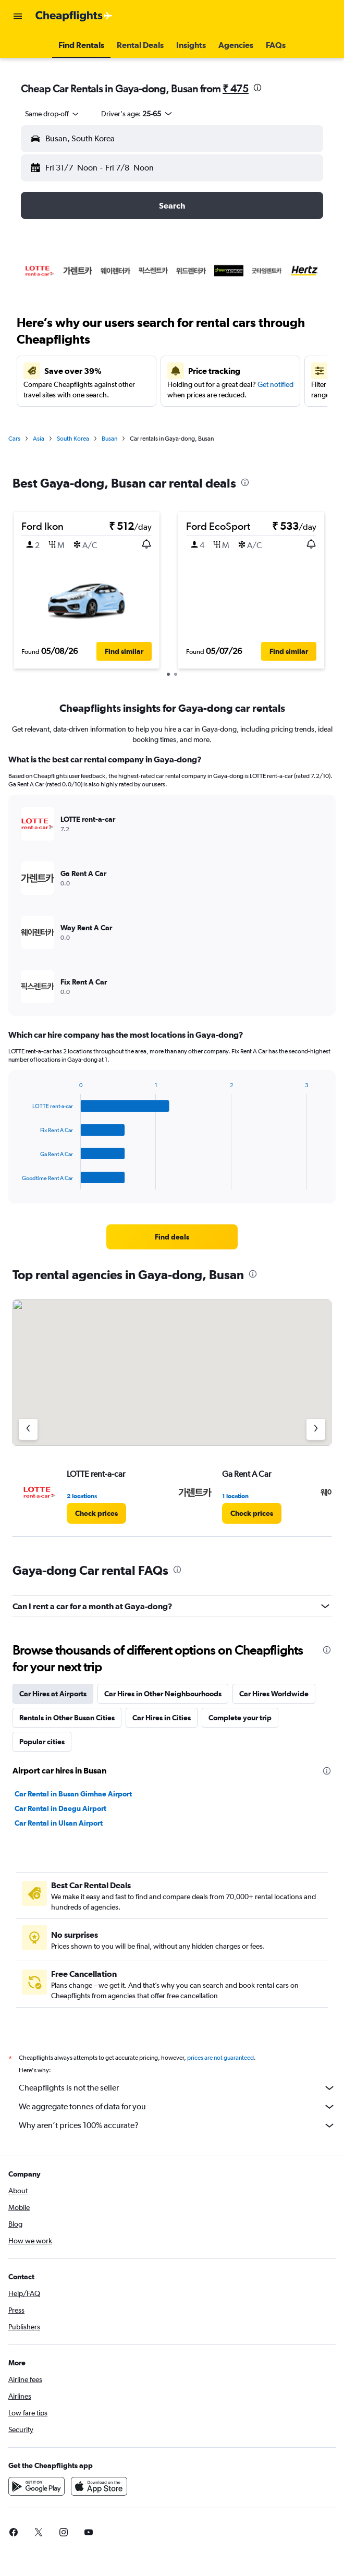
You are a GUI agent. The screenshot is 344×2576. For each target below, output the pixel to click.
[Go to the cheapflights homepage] (74, 16)
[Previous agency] (28, 1429)
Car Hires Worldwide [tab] (274, 1694)
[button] (17, 16)
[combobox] (52, 113)
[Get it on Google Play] (36, 2486)
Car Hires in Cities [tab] (161, 1718)
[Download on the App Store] (99, 2486)
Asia (38, 438)
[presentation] (257, 87)
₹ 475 (236, 88)
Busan (109, 438)
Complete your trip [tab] (240, 1718)
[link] (171, 1236)
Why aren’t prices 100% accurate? (177, 2125)
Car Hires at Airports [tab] (53, 1694)
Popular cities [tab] (42, 1741)
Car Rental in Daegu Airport (60, 1808)
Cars (14, 438)
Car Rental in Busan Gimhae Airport (73, 1794)
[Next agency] (315, 1429)
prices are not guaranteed (220, 2057)
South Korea (73, 438)
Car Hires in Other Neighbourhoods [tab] (163, 1694)
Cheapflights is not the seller (177, 2088)
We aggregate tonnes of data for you (177, 2106)
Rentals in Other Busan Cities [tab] (67, 1718)
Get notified (275, 384)
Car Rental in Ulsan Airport (59, 1823)
